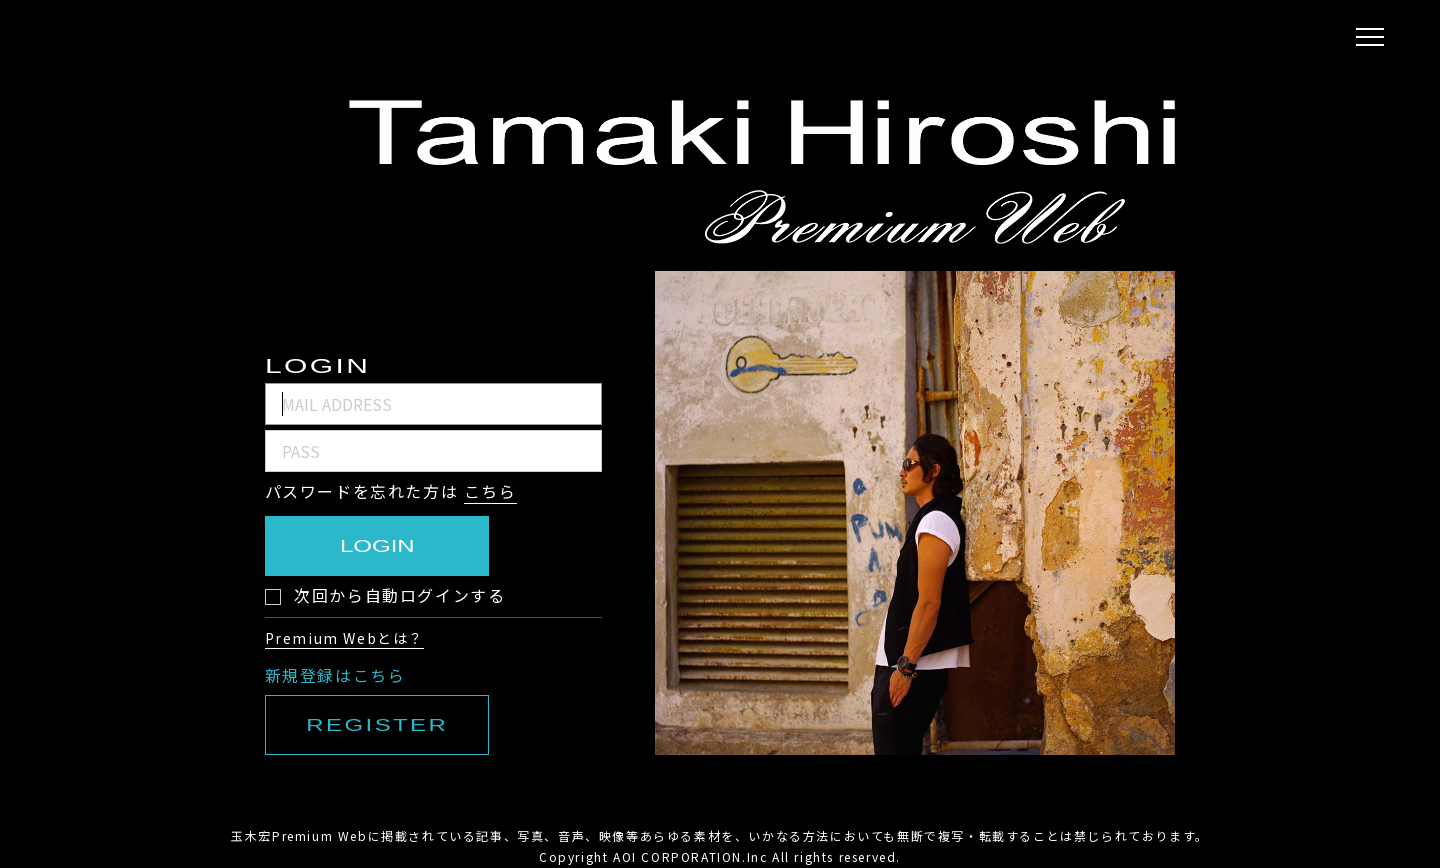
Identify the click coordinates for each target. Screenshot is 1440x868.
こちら (490, 491)
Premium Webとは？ (344, 638)
